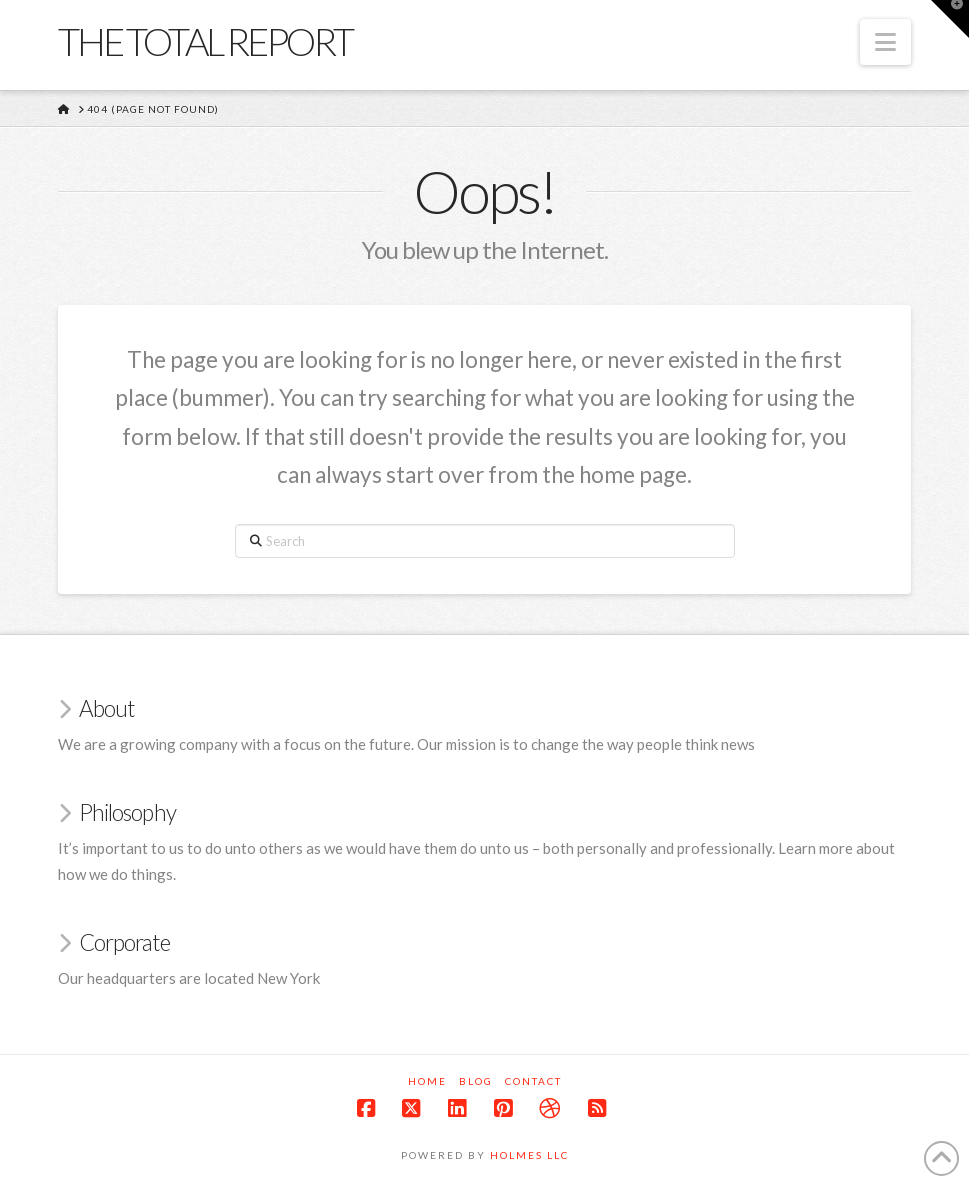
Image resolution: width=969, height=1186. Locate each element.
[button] (885, 42)
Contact (533, 1081)
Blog (476, 1081)
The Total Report (205, 41)
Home (427, 1081)
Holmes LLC (529, 1155)
